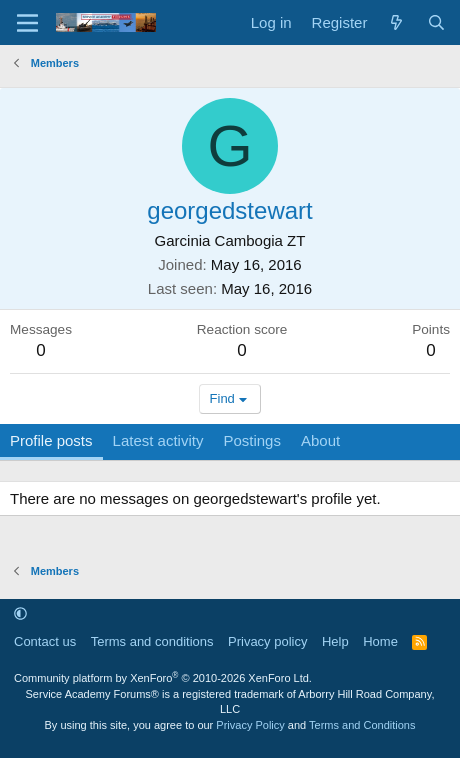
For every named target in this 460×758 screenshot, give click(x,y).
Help (335, 641)
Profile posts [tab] (51, 440)
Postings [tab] (252, 440)
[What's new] (396, 22)
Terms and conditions (152, 641)
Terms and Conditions (362, 725)
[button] (20, 613)
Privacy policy (267, 641)
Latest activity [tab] (158, 440)
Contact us (45, 641)
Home (380, 641)
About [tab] (320, 440)
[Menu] (27, 23)
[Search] (436, 22)
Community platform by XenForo (163, 678)
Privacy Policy (250, 725)
